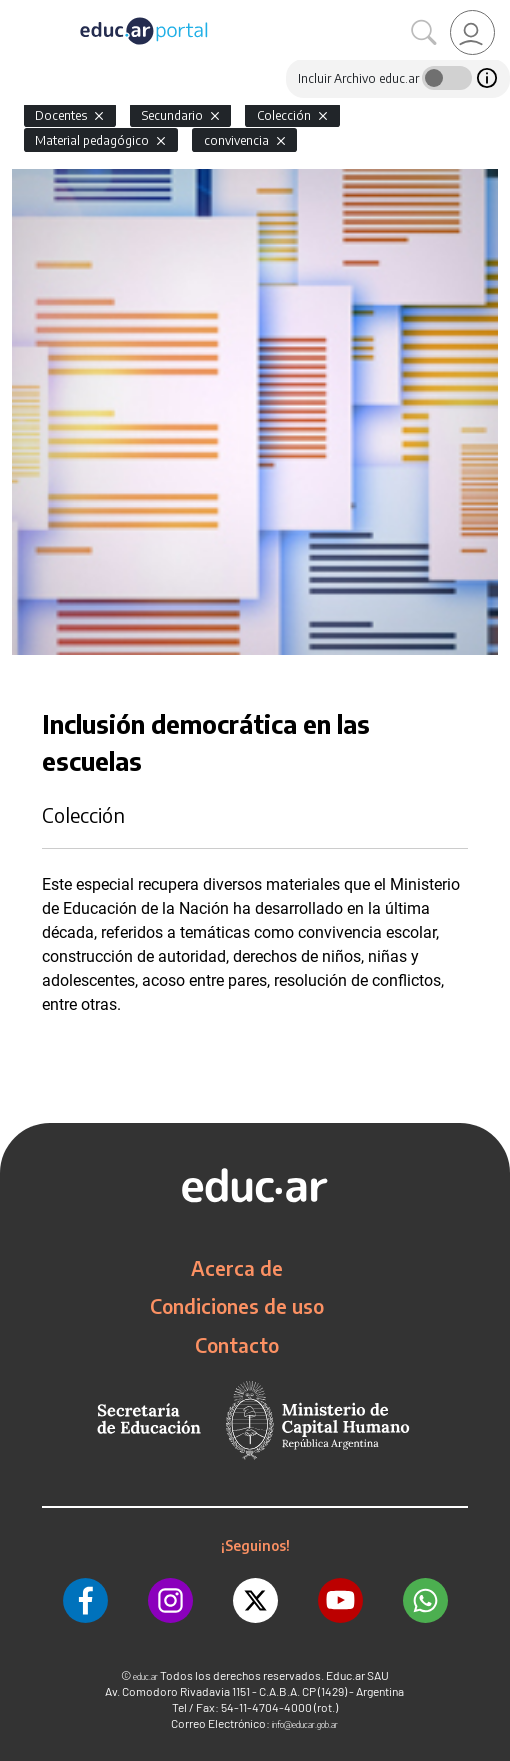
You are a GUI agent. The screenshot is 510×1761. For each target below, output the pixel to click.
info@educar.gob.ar (305, 1724)
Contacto (237, 1345)
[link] (472, 32)
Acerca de (237, 1268)
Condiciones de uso (237, 1306)
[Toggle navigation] (18, 11)
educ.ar (145, 1676)
